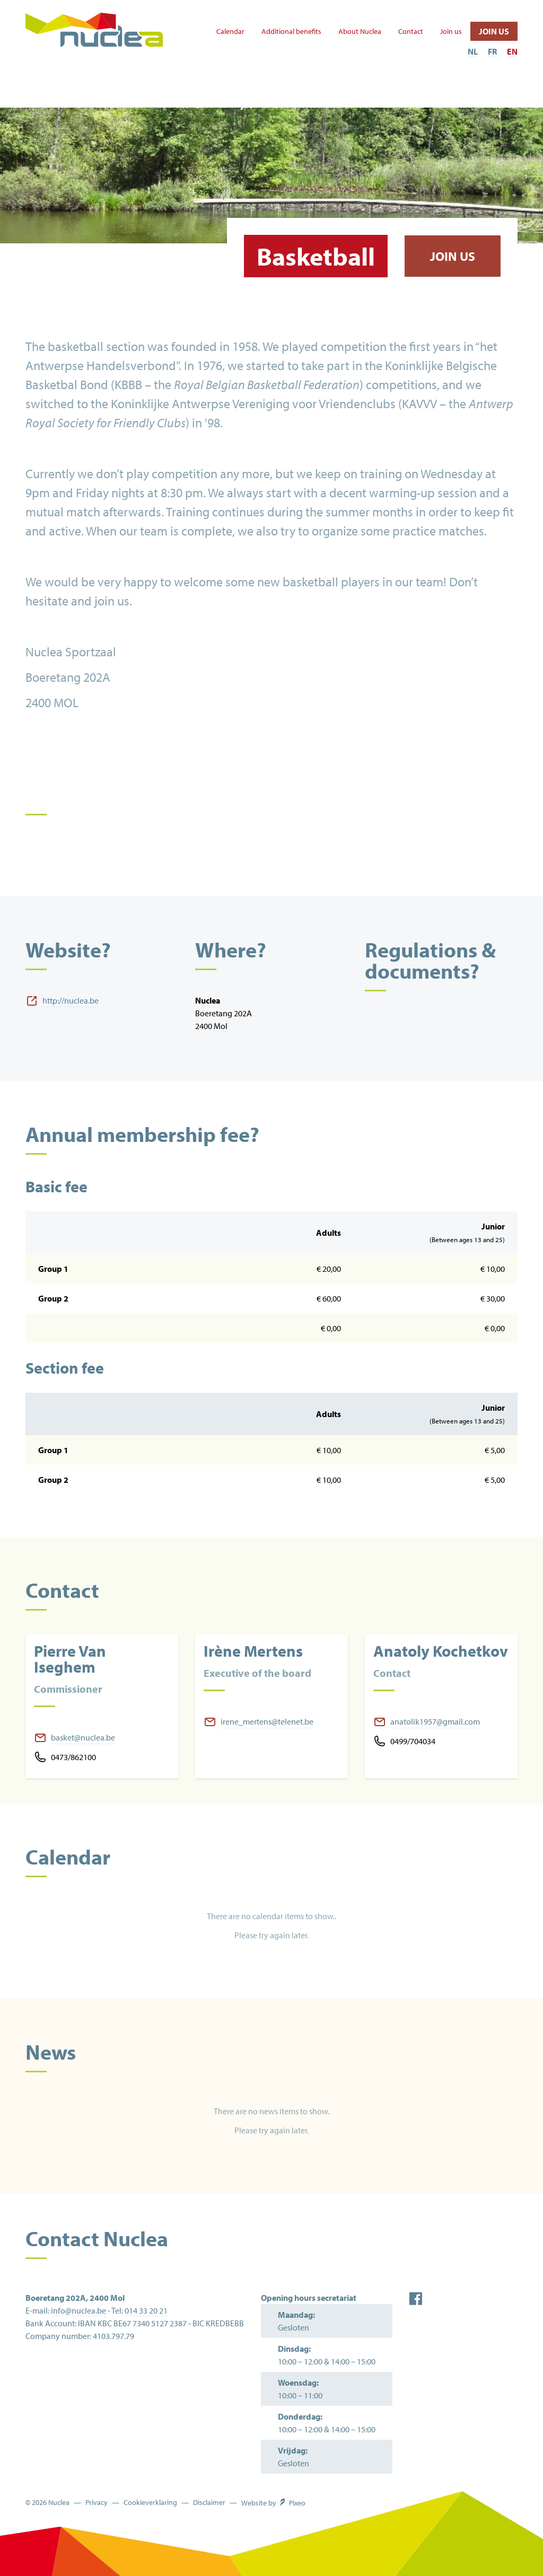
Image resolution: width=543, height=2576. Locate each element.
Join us (451, 31)
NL (473, 51)
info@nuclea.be (78, 2310)
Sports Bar (467, 97)
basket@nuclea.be (83, 1737)
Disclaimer (209, 2502)
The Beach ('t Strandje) (238, 97)
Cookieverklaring (150, 2502)
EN (512, 51)
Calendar (230, 31)
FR (492, 51)
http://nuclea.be (70, 1000)
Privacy (96, 2502)
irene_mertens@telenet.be (267, 1721)
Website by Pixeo (273, 2503)
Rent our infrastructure (362, 97)
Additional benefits (291, 31)
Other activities (137, 97)
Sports (66, 91)
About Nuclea (359, 31)
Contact (410, 31)
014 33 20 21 (146, 2310)
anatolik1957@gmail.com (435, 1721)
